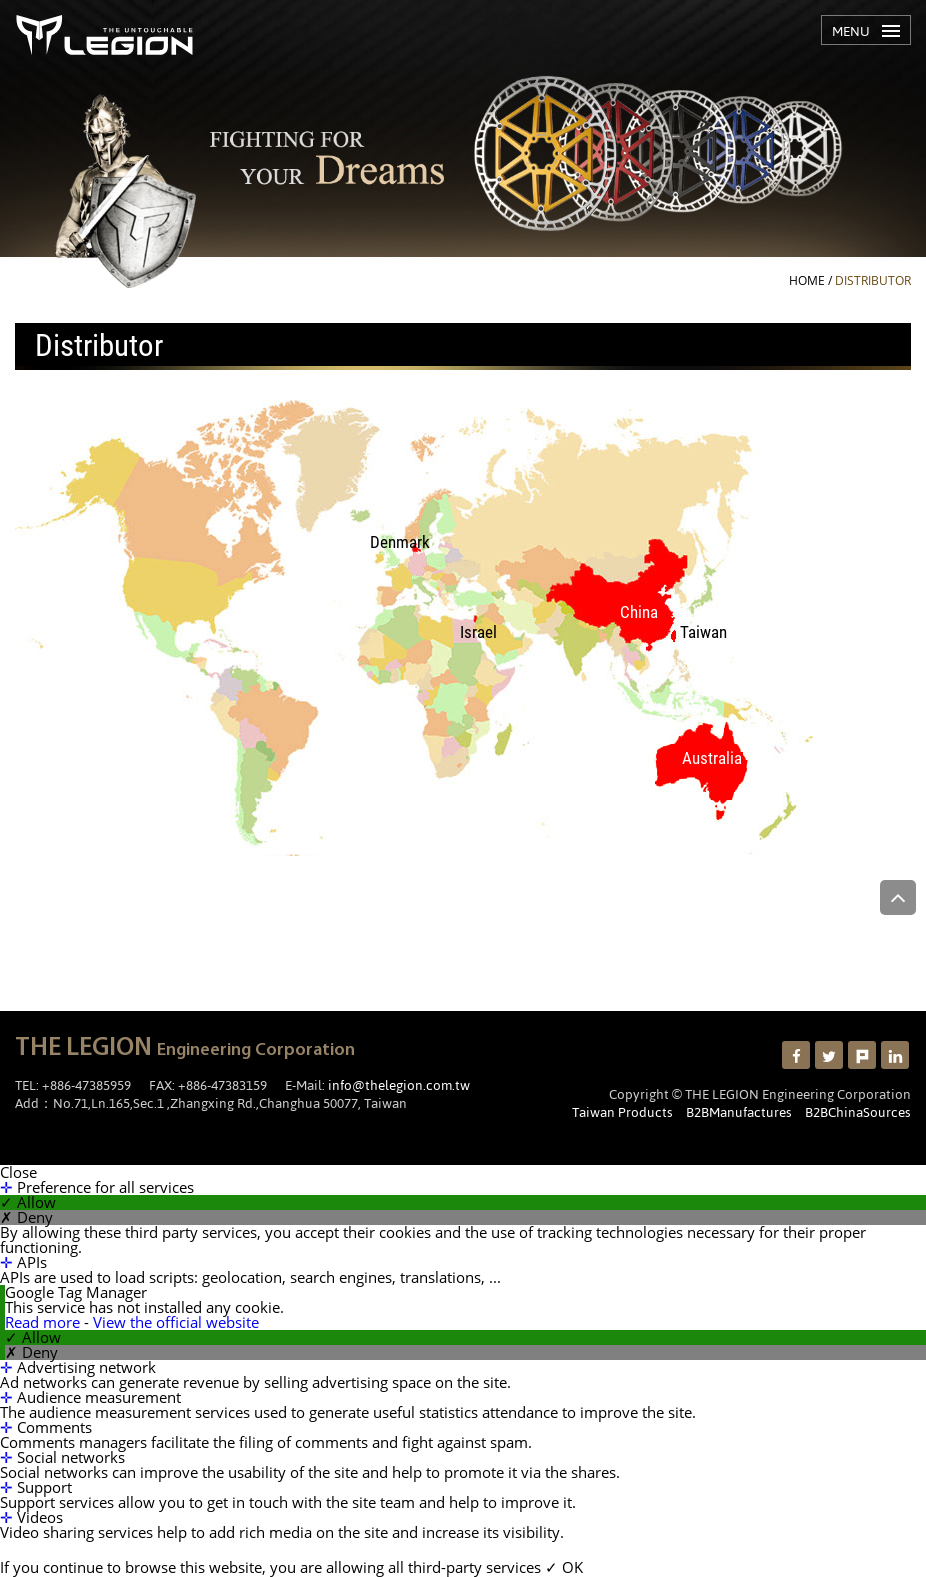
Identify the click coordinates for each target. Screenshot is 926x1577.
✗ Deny (26, 1217)
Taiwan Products (622, 1112)
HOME (807, 280)
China (639, 612)
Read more (44, 1322)
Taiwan (703, 632)
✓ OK (564, 1567)
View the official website (176, 1322)
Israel (478, 632)
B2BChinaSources (858, 1112)
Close (18, 1172)
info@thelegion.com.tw (399, 1085)
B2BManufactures (739, 1112)
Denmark (400, 542)
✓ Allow (28, 1202)
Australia (712, 758)
